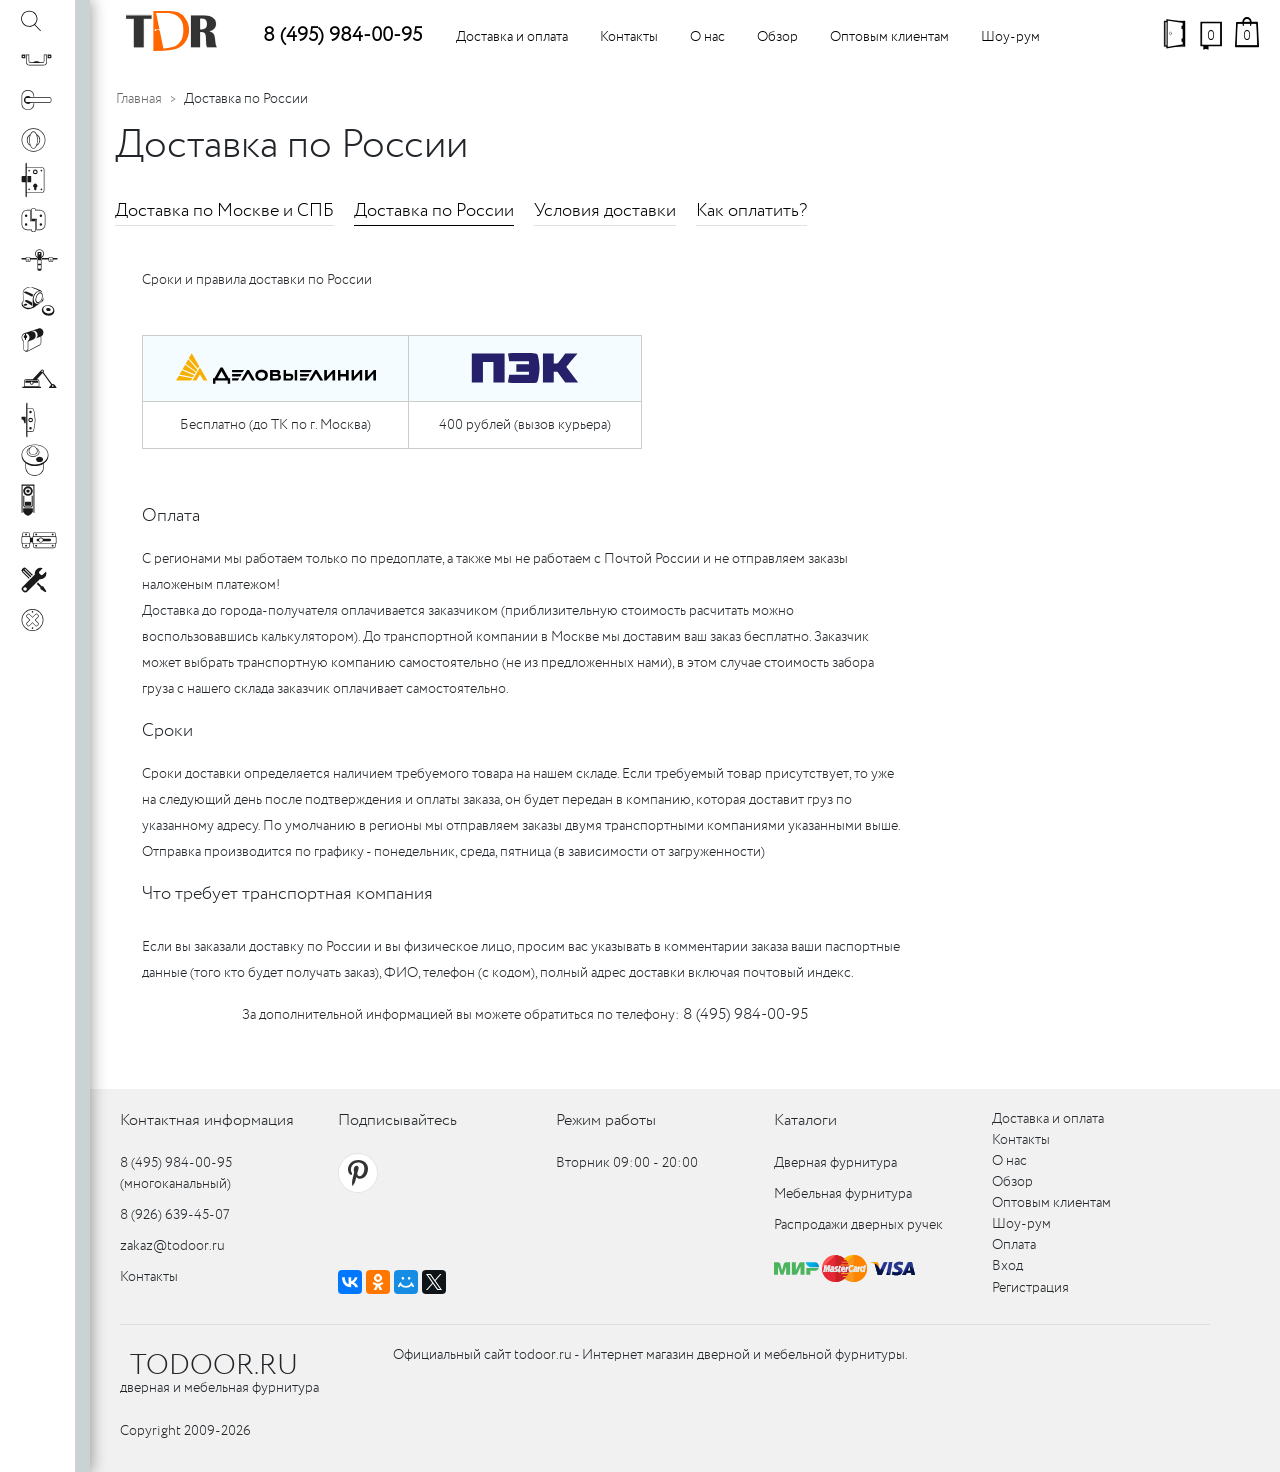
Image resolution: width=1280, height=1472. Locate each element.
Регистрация (1030, 1288)
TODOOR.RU (214, 1366)
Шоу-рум (1010, 37)
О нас (707, 37)
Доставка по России (434, 211)
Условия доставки (605, 211)
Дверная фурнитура (835, 1163)
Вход (1007, 1266)
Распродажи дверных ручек (858, 1225)
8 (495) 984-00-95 (342, 35)
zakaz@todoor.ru (172, 1246)
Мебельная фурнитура (843, 1194)
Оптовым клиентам (889, 37)
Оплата (1014, 1245)
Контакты (629, 37)
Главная (139, 99)
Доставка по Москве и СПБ (224, 211)
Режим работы (606, 1120)
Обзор (777, 37)
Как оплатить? (751, 211)
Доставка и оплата (512, 37)
